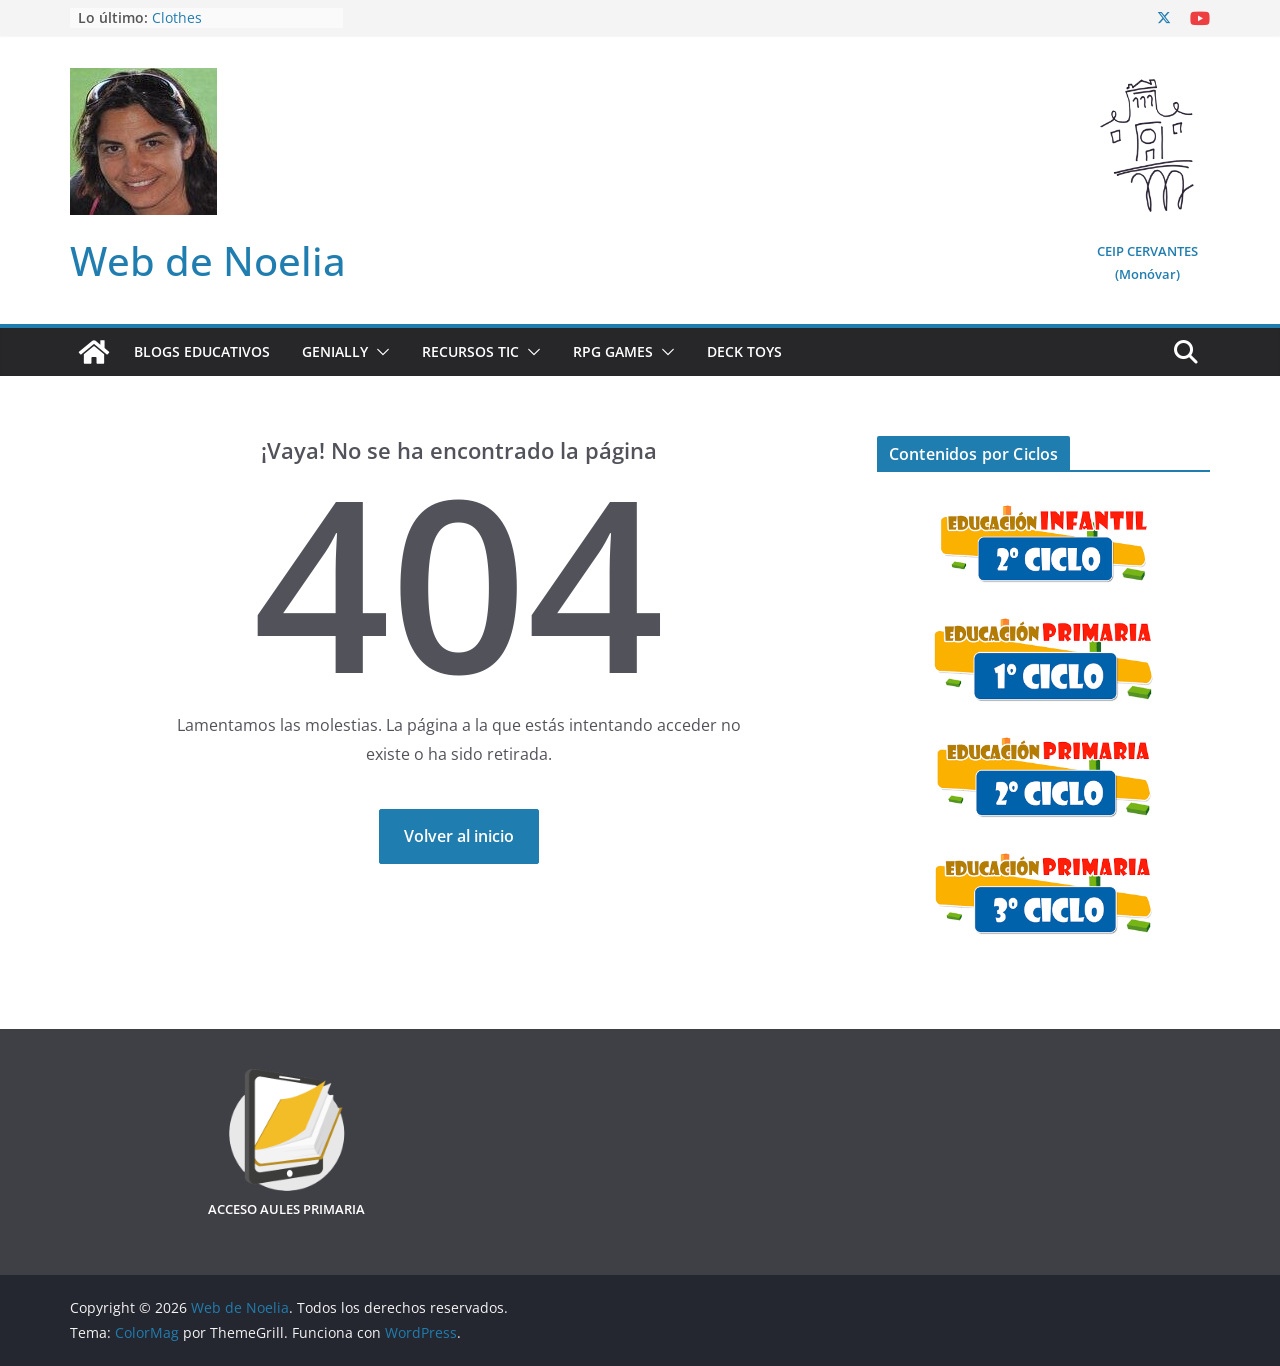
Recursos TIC (470, 351)
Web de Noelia (208, 260)
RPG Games (613, 351)
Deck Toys (744, 351)
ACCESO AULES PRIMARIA (286, 1209)
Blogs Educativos (202, 351)
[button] (379, 352)
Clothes (177, 17)
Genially (335, 351)
